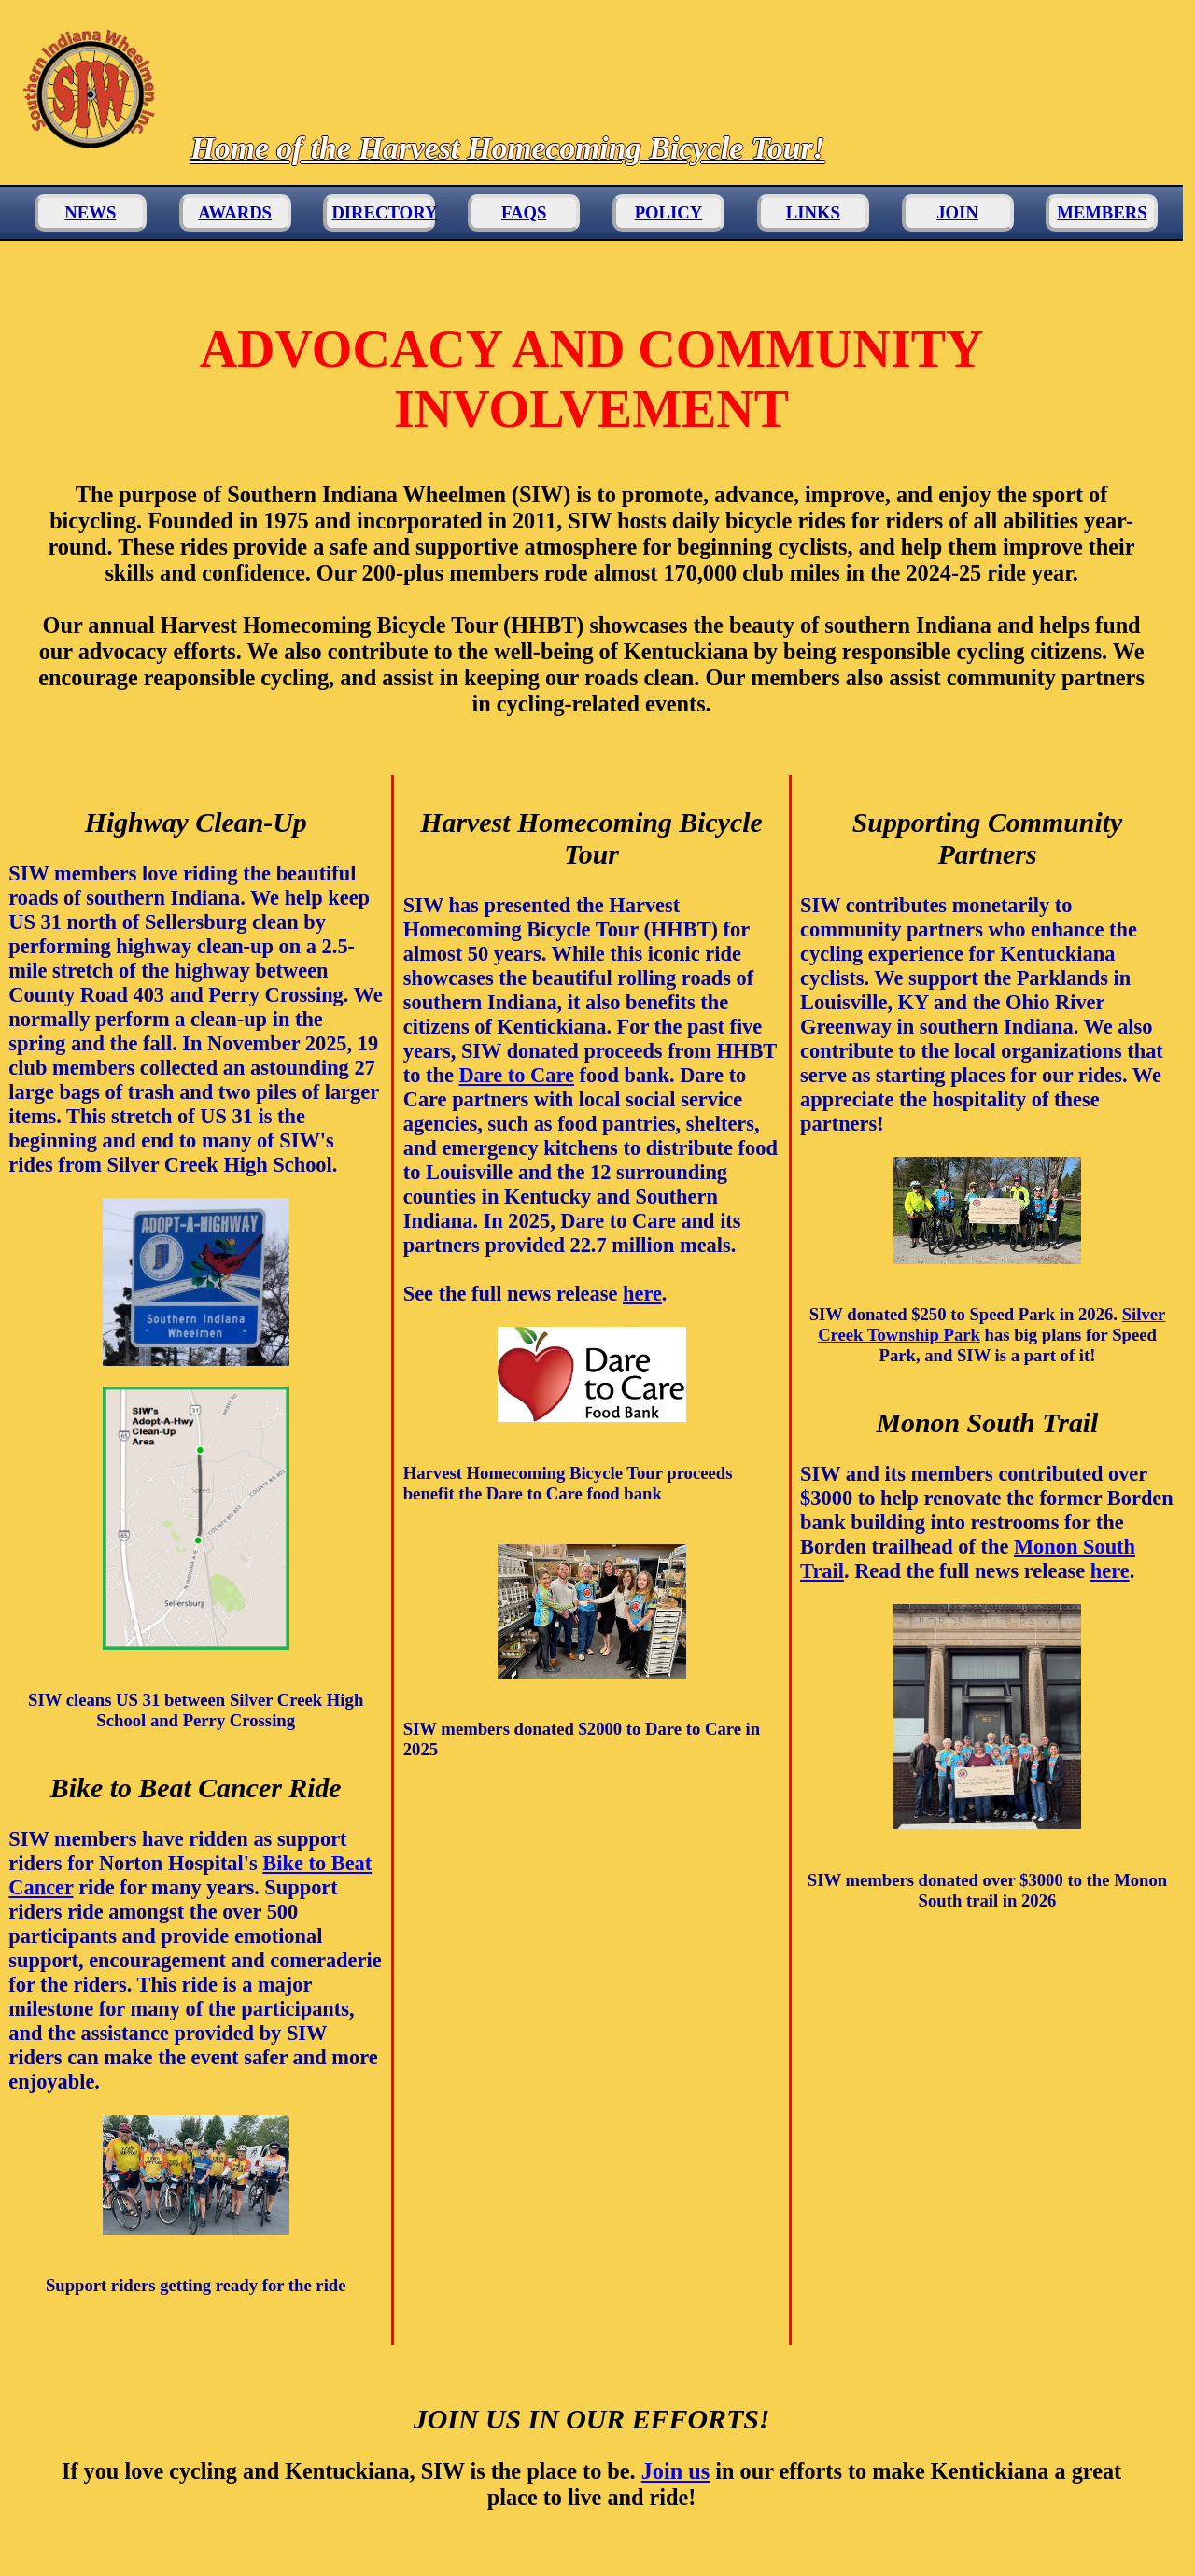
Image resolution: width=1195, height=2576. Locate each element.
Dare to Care (516, 1075)
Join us (675, 2471)
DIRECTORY (383, 212)
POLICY (669, 212)
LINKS (813, 212)
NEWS (90, 212)
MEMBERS (1101, 212)
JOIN (957, 212)
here (642, 1293)
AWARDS (235, 212)
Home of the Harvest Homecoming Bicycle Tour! (507, 148)
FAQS (523, 212)
